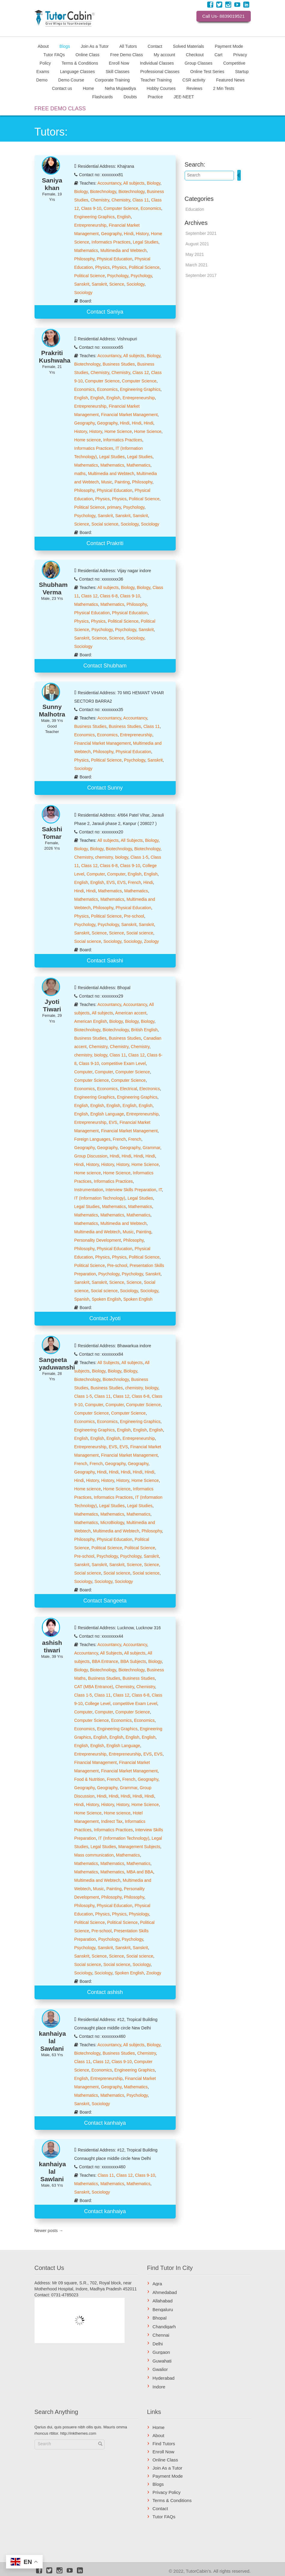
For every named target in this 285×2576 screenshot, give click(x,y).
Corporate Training (112, 79)
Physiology (139, 1914)
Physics (102, 267)
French (134, 882)
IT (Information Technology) (99, 1198)
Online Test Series (207, 71)
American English (90, 1021)
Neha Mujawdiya (120, 88)
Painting (122, 482)
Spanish (81, 1299)
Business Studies (119, 364)
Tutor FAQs (54, 54)
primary (114, 507)
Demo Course (71, 79)
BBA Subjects (133, 1661)
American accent (130, 1012)
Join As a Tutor (95, 46)
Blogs (64, 46)
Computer (95, 874)
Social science (105, 524)
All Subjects (132, 840)
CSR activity (193, 79)
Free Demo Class (126, 54)
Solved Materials (188, 46)
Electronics (149, 1088)
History (142, 233)
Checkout (195, 54)
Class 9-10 (91, 208)
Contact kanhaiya (105, 2123)
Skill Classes (117, 71)
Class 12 (140, 372)
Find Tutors (164, 2443)
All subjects (133, 183)
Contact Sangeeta (104, 1601)
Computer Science (121, 208)
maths (80, 473)
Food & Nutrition (89, 1779)
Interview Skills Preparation (130, 1189)
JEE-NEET (184, 96)
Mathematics (86, 250)
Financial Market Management (129, 414)
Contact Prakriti (104, 543)
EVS (110, 882)
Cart (218, 54)
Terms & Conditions (80, 62)
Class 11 (140, 200)
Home (88, 88)
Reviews (194, 88)
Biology (153, 183)
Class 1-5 (139, 857)
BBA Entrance (105, 1661)
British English (144, 1029)
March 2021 (197, 264)
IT (160, 1189)
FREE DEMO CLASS (60, 109)
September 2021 (201, 233)
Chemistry (99, 200)
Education (195, 209)
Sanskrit (81, 284)
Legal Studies (145, 242)
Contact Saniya (104, 312)
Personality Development (97, 1240)
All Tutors (128, 46)
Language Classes (77, 71)
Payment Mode (229, 46)
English (124, 216)
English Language (107, 1114)
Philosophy (84, 258)
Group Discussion (91, 1156)
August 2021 (197, 243)
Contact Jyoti (104, 1318)
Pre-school (134, 916)
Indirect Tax (112, 1821)
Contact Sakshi (105, 961)
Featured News (230, 79)
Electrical (128, 1088)
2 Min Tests (224, 88)
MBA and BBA (139, 1871)
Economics (151, 208)
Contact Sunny (105, 788)
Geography (111, 233)
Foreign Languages (92, 1139)
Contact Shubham (104, 666)
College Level (98, 1703)
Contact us (62, 88)
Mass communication (94, 1855)
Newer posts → (49, 2230)
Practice (155, 96)
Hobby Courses (161, 88)
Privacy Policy (166, 2492)
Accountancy (109, 183)
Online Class (87, 54)
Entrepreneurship (90, 225)
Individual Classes (157, 62)
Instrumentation (88, 1189)
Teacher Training (156, 79)
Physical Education (114, 258)
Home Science (118, 431)
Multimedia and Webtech (123, 250)
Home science (87, 439)
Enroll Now (119, 62)
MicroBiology (112, 1522)
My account (164, 54)
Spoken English (106, 1299)
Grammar (151, 1147)
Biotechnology (103, 191)
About (43, 46)
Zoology (151, 941)
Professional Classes (160, 71)
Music (106, 482)
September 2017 (201, 275)
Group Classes (199, 62)
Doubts (130, 96)
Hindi (129, 233)
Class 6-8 (109, 595)
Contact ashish (105, 1992)
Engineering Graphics (94, 216)
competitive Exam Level (123, 1063)
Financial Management (95, 1762)
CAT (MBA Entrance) (93, 1686)
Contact (155, 46)
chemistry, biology (111, 857)
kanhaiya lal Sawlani (52, 2041)
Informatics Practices (111, 242)
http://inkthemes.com (78, 2433)
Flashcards (102, 96)
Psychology (118, 275)
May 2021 (195, 254)
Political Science (144, 267)
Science (116, 284)
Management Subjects (139, 1846)
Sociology (135, 284)
